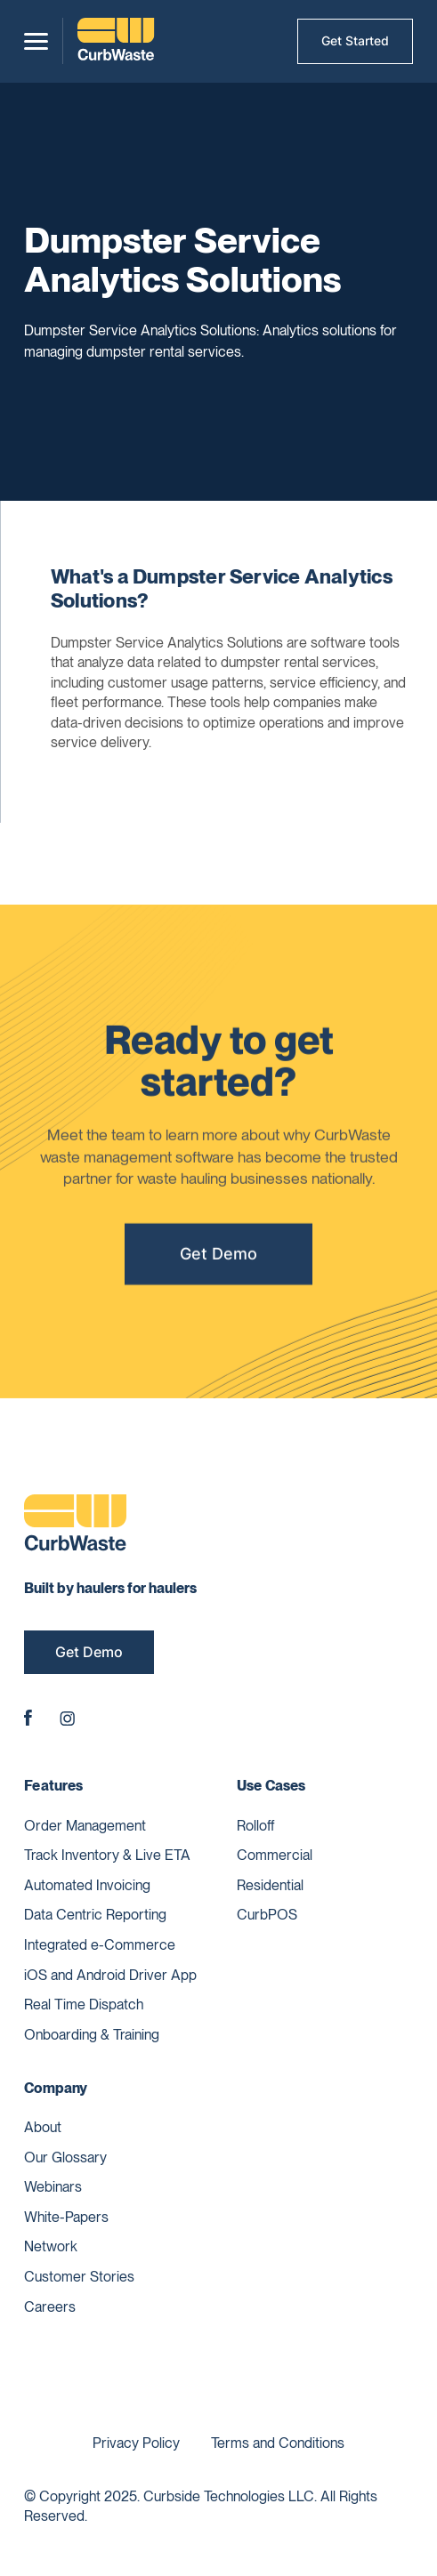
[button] (36, 41)
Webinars (53, 2186)
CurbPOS (267, 1914)
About (42, 2127)
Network (50, 2246)
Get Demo (218, 1260)
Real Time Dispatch (83, 2004)
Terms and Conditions (277, 2443)
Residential (270, 1885)
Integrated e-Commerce (99, 1944)
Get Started (355, 40)
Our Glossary (65, 2157)
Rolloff (256, 1825)
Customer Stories (79, 2276)
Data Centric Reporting (95, 1914)
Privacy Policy (136, 2443)
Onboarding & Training (91, 2034)
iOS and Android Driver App (110, 1975)
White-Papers (66, 2217)
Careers (50, 2306)
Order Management (85, 1825)
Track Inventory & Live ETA (107, 1855)
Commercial (274, 1855)
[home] (115, 41)
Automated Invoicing (87, 1885)
